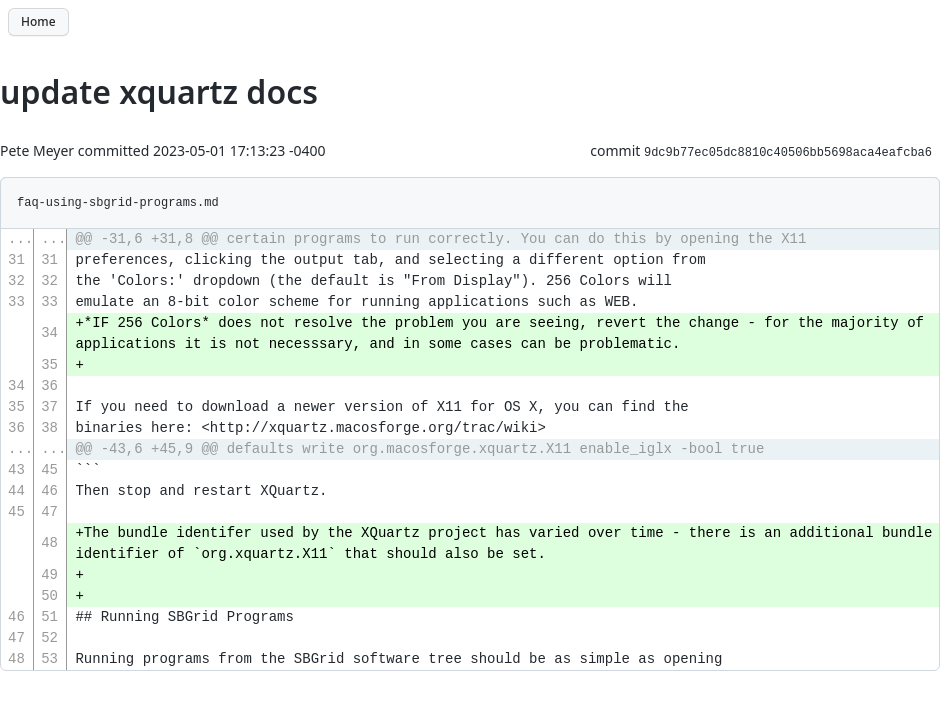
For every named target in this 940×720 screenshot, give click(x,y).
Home (38, 21)
